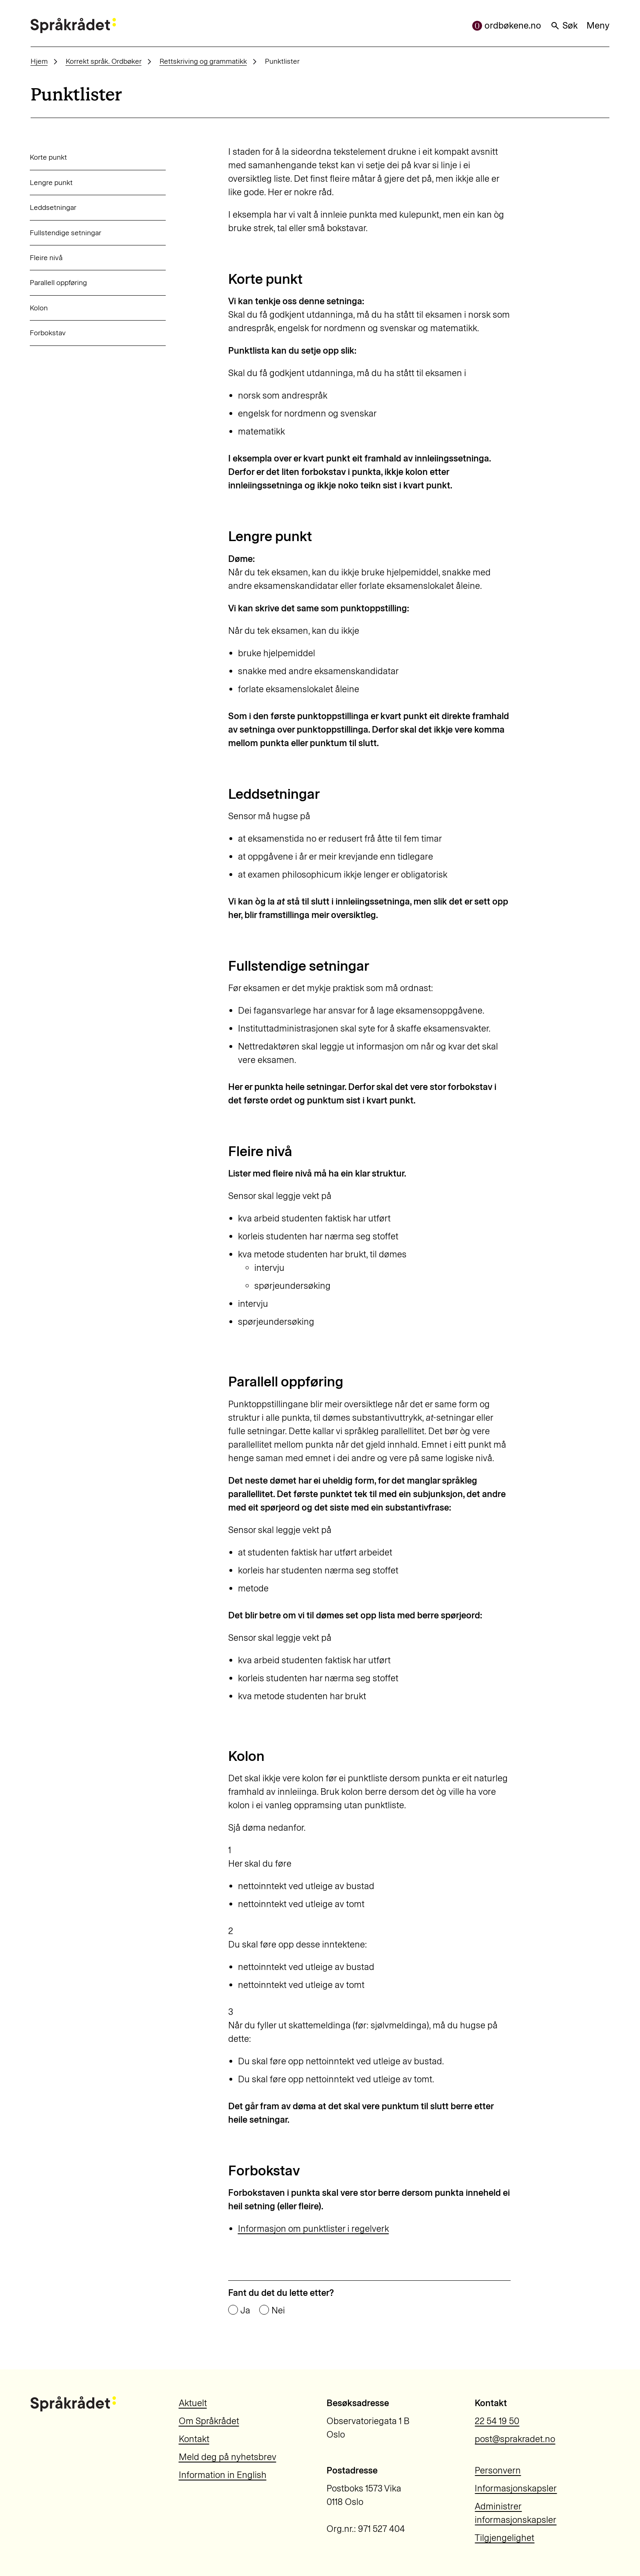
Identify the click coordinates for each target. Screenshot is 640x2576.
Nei (278, 2310)
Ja (245, 2310)
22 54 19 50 (497, 2421)
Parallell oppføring (58, 282)
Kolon (39, 307)
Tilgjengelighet (504, 2537)
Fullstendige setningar (65, 232)
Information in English (223, 2474)
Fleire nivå (46, 257)
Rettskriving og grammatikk (203, 61)
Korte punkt (48, 157)
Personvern (498, 2470)
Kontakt (194, 2439)
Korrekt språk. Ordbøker (104, 61)
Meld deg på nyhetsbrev (227, 2456)
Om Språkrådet (209, 2421)
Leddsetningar (53, 207)
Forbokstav (48, 332)
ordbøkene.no (506, 25)
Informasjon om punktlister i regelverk (313, 2228)
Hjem (39, 61)
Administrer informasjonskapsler (515, 2513)
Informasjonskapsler (516, 2488)
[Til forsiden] (73, 25)
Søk (564, 25)
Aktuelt (193, 2403)
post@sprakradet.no (515, 2439)
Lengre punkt (51, 182)
